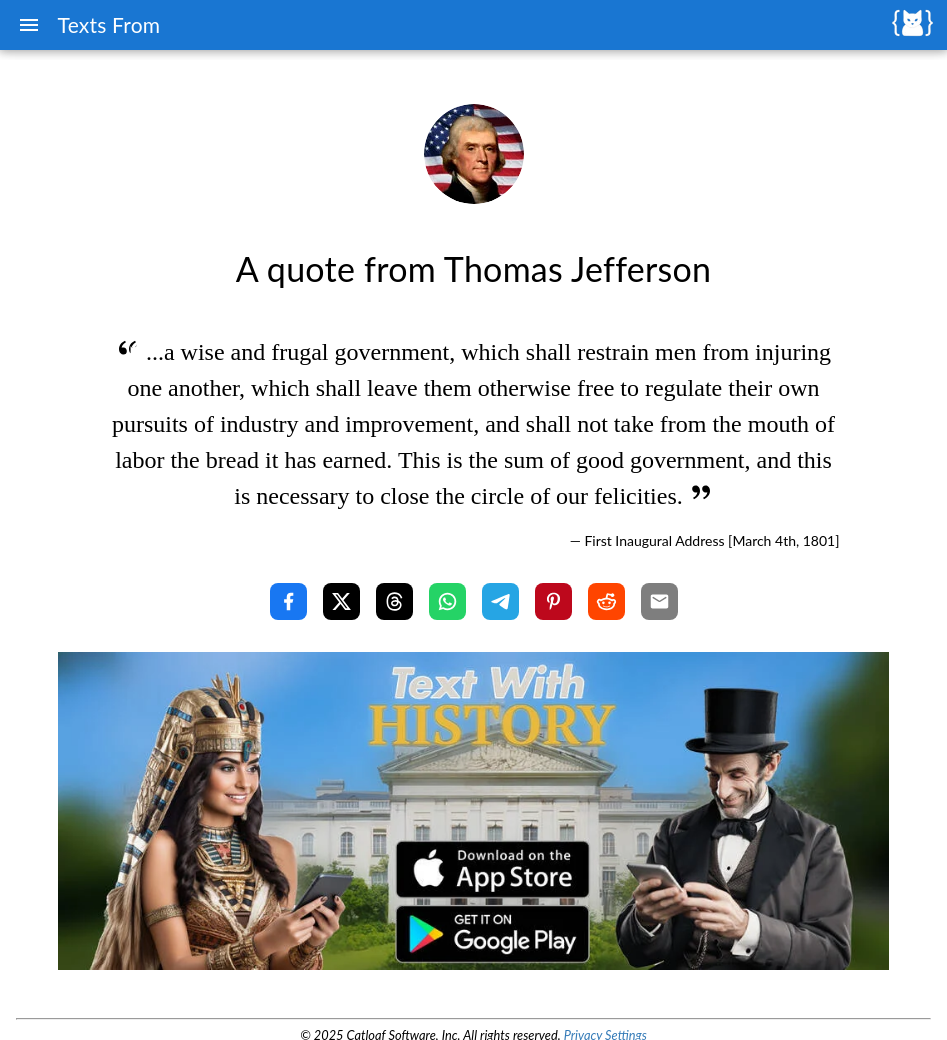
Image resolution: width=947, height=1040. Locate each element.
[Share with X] (341, 601)
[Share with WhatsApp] (447, 601)
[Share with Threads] (394, 601)
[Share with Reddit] (606, 601)
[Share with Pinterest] (553, 601)
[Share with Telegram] (500, 601)
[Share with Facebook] (288, 601)
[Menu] (29, 25)
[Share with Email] (659, 601)
